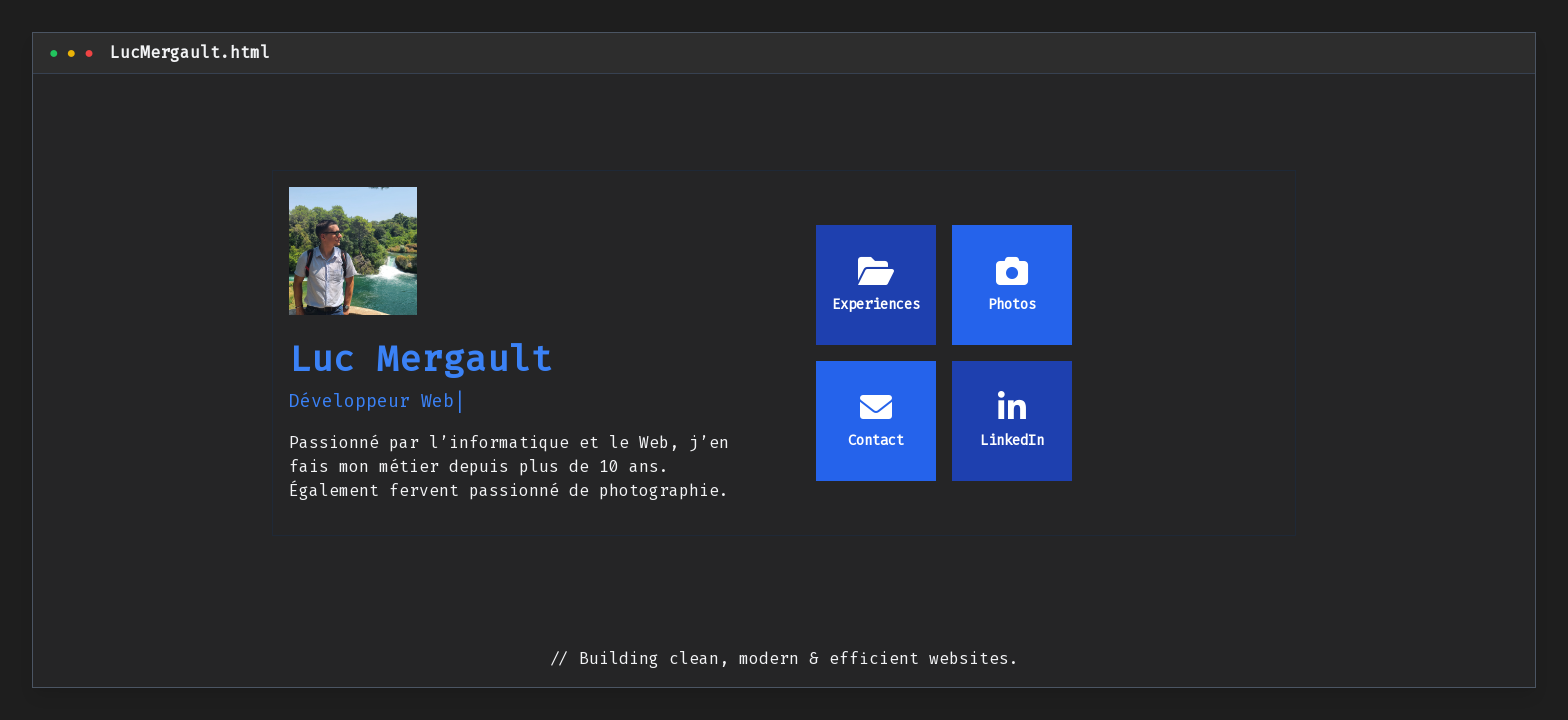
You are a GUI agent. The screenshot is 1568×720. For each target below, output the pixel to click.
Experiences (876, 284)
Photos (1012, 284)
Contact (876, 420)
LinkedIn (1012, 420)
